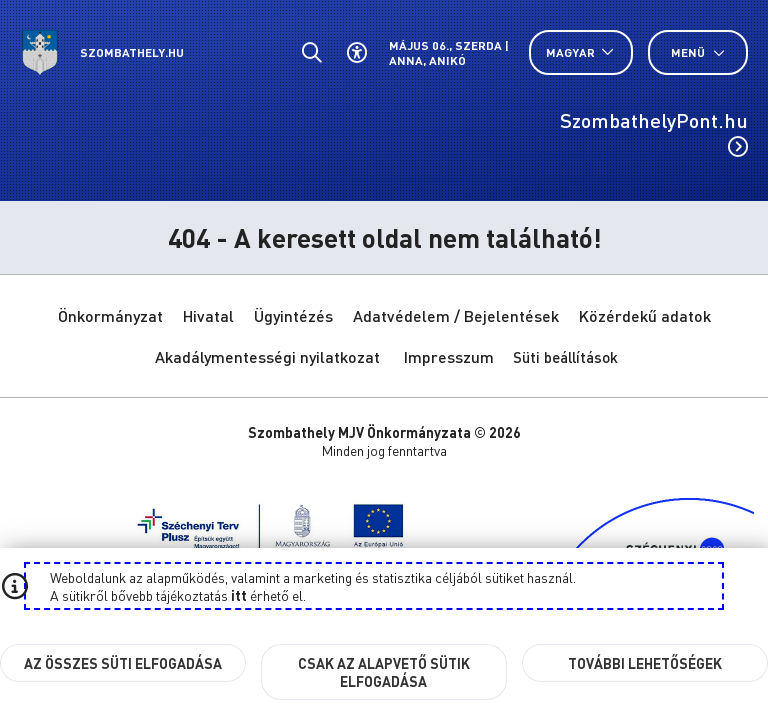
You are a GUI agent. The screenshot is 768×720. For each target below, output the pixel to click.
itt (239, 595)
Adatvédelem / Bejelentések (456, 315)
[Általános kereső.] (311, 52)
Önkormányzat (110, 315)
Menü (698, 52)
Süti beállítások (565, 357)
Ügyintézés (293, 315)
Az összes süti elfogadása (123, 663)
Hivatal (208, 315)
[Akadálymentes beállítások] (356, 52)
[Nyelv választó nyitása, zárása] (581, 52)
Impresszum (449, 356)
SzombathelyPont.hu (654, 132)
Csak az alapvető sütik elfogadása (384, 672)
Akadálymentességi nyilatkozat (267, 356)
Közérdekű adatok (645, 315)
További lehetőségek (645, 663)
